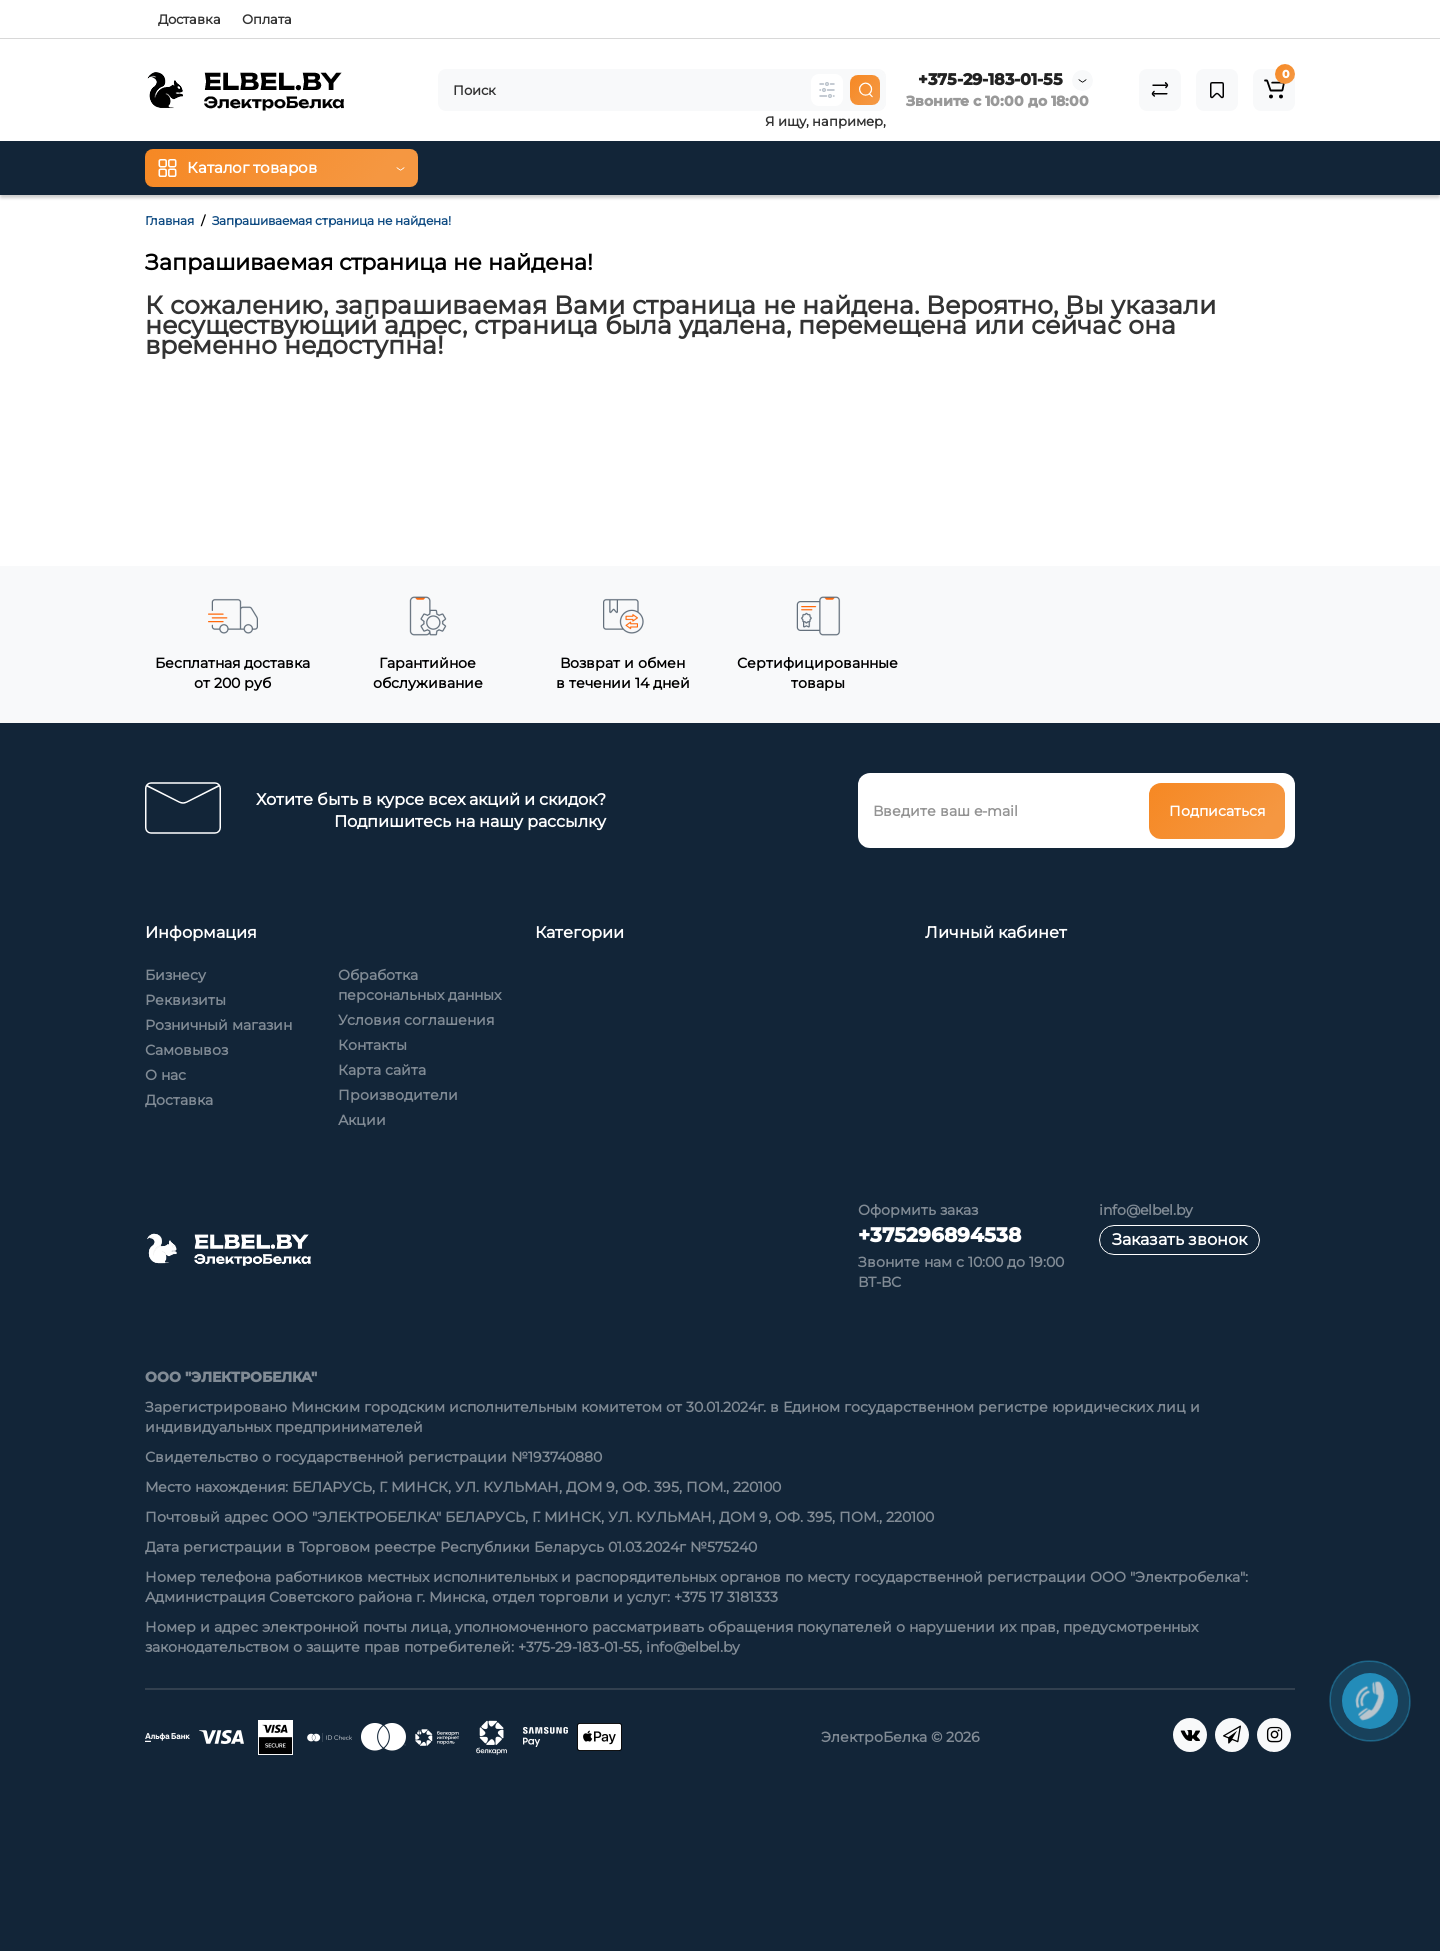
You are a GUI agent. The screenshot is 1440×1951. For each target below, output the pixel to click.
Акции (362, 1120)
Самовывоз (186, 1050)
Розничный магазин (218, 1025)
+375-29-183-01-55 (990, 79)
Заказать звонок (1179, 1239)
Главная (169, 220)
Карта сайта (382, 1070)
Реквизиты (185, 1000)
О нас (165, 1075)
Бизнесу (175, 975)
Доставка (189, 19)
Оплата (267, 19)
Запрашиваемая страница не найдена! (331, 220)
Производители (398, 1095)
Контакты (372, 1045)
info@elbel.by (1146, 1210)
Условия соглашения (416, 1020)
